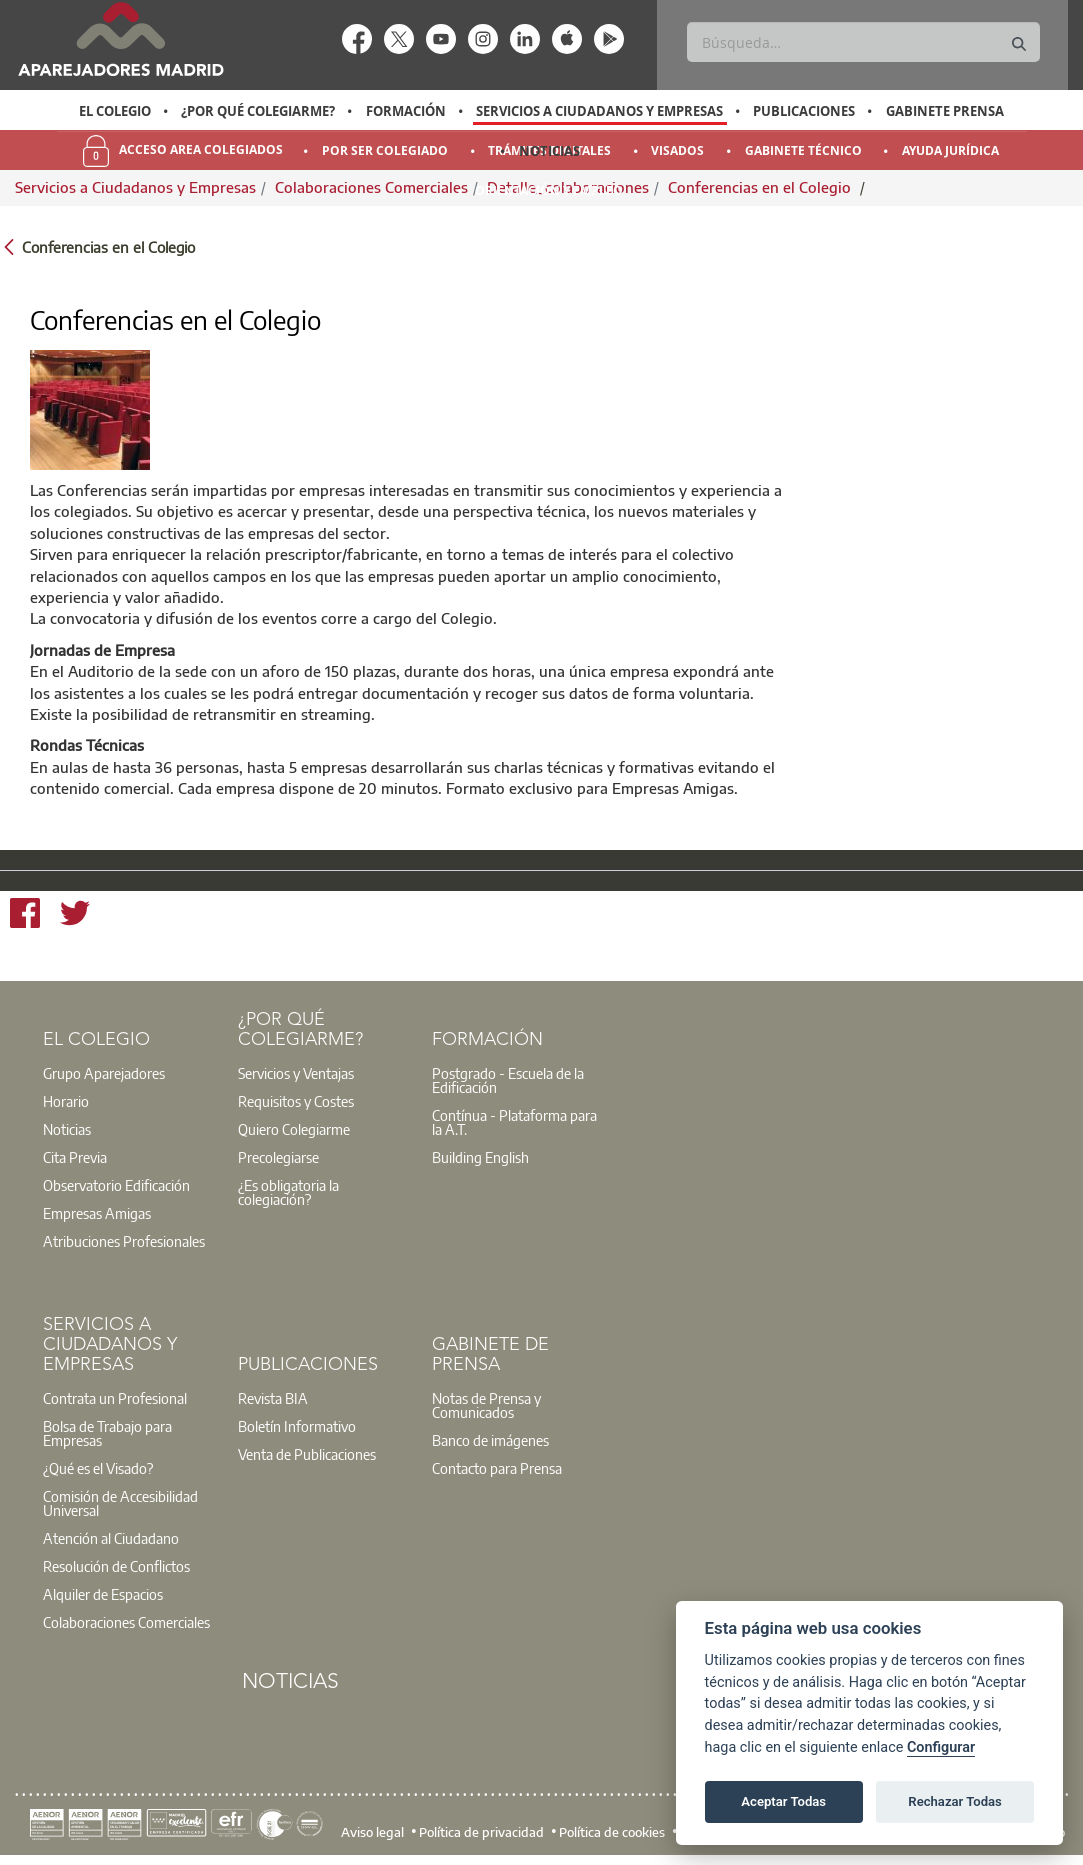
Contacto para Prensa (497, 1468)
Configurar (941, 1747)
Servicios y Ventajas (296, 1073)
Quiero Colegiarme (294, 1129)
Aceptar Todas (783, 1801)
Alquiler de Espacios (103, 1594)
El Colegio (115, 111)
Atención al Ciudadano (111, 1538)
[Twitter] (75, 916)
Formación (406, 111)
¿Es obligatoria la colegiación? (288, 1192)
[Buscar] (863, 42)
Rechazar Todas (955, 1801)
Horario (66, 1101)
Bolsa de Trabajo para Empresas (107, 1433)
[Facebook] (25, 916)
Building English (480, 1157)
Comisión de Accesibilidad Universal (120, 1503)
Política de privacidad (481, 1831)
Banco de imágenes (490, 1440)
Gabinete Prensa (945, 111)
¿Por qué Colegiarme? (258, 111)
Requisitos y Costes (296, 1101)
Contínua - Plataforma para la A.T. (514, 1122)
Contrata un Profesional (115, 1398)
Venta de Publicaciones (307, 1454)
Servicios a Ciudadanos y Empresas (599, 111)
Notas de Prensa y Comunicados (486, 1405)
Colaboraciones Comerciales (126, 1622)
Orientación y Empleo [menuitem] (549, 190)
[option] (115, 111)
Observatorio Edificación (116, 1185)
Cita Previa (75, 1157)
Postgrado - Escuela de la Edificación (508, 1080)
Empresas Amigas (97, 1213)
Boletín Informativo (297, 1426)
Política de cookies (612, 1831)
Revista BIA (273, 1398)
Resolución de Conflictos (116, 1566)
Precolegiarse (278, 1157)
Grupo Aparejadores (104, 1073)
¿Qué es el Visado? (98, 1468)
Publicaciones (804, 111)
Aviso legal (372, 1831)
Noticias (549, 151)
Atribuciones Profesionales (124, 1241)
